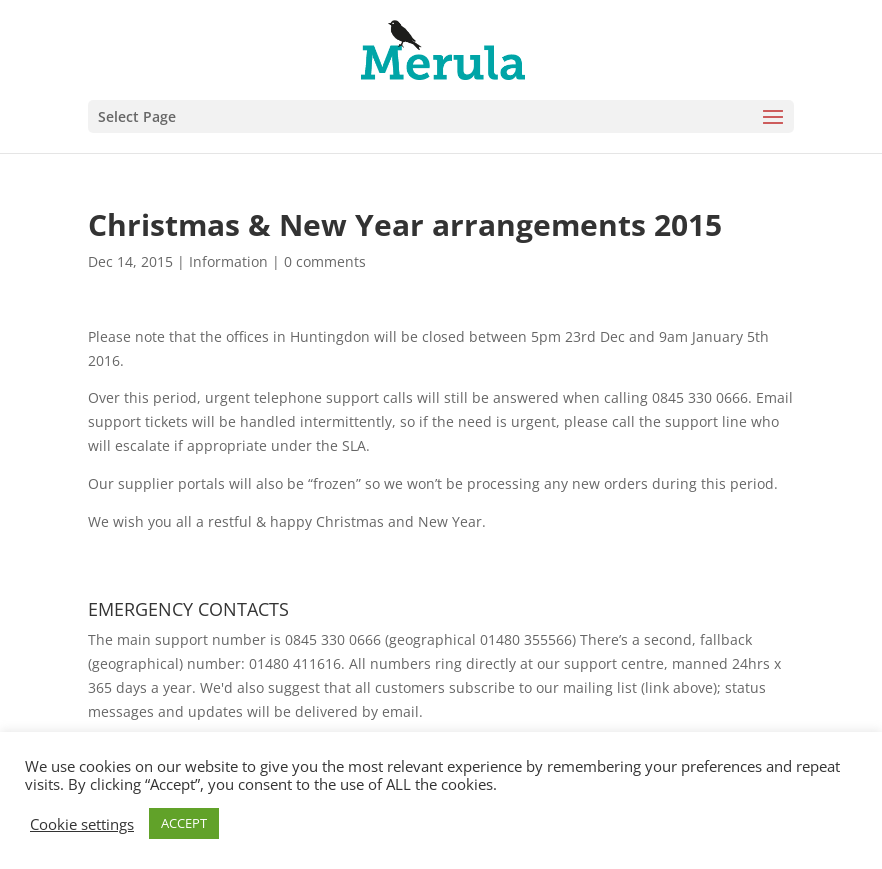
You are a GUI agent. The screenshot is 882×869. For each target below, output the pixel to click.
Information (228, 261)
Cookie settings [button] (82, 824)
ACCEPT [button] (184, 823)
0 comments (325, 261)
